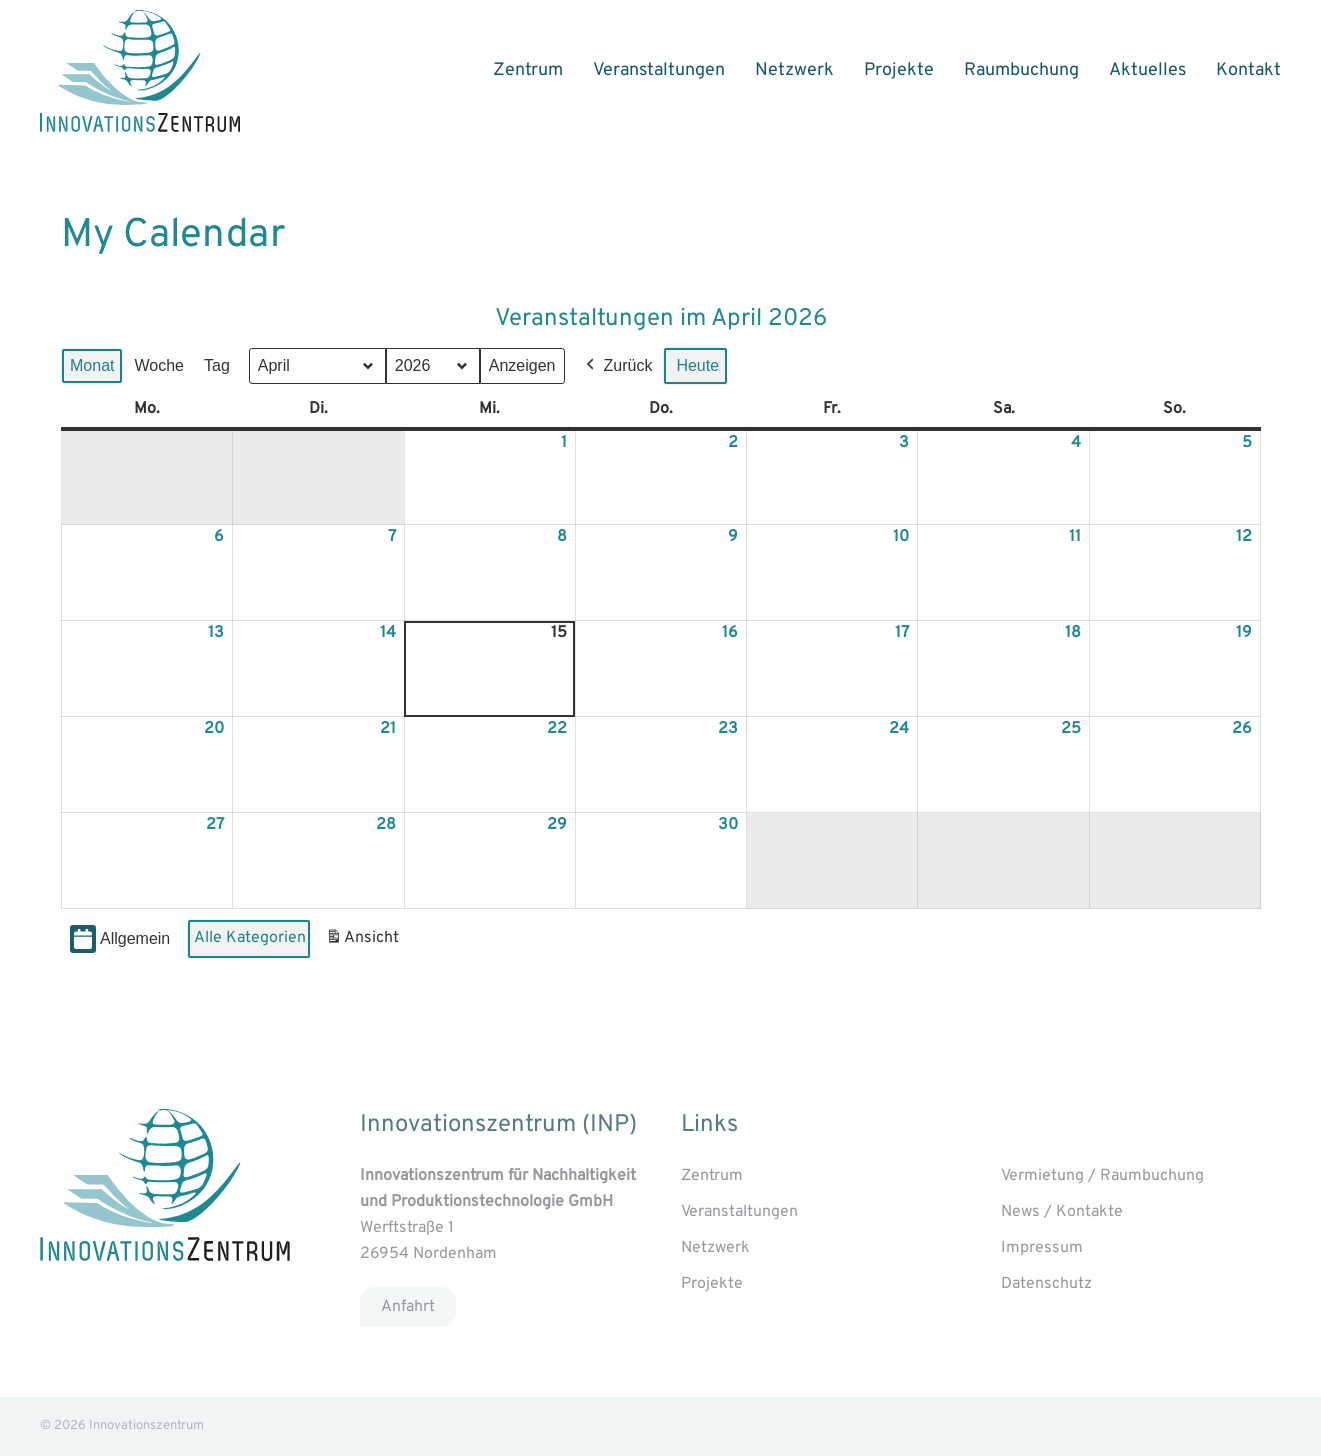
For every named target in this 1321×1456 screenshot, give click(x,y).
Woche (159, 365)
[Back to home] (140, 71)
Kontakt (1248, 70)
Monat (92, 365)
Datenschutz (1046, 1284)
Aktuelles (1147, 70)
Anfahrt (408, 1307)
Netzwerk (794, 70)
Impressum (1042, 1248)
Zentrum (528, 70)
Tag (216, 365)
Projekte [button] (899, 70)
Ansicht (365, 942)
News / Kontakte (1062, 1212)
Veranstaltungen (659, 70)
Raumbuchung (1021, 70)
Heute (697, 365)
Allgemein (120, 939)
